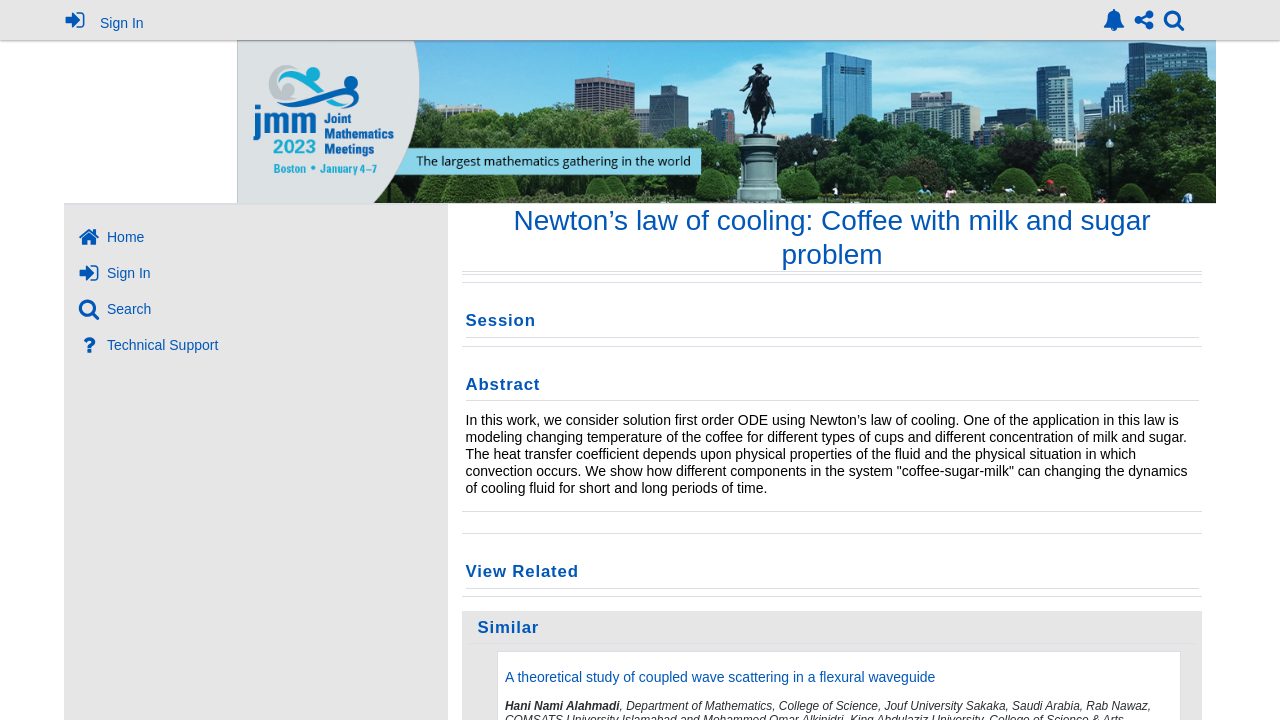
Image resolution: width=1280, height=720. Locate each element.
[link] (1114, 20)
